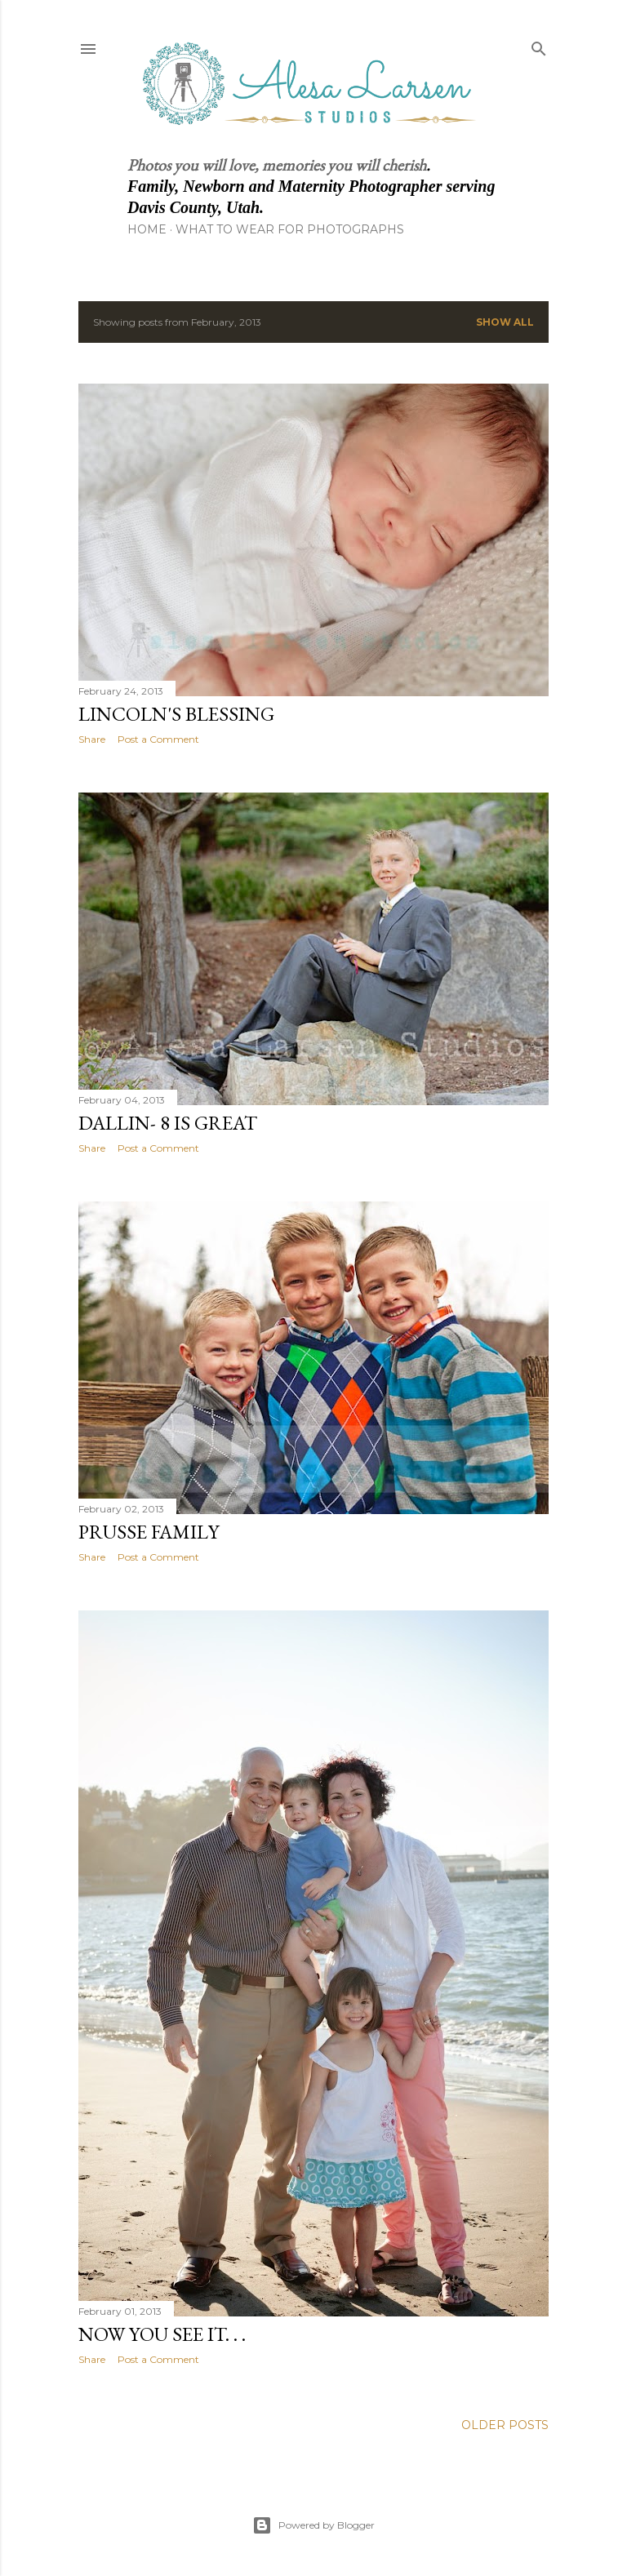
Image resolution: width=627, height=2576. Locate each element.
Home (147, 229)
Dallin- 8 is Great (167, 1122)
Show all (505, 322)
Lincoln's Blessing (176, 713)
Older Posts (505, 2425)
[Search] (539, 45)
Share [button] (91, 739)
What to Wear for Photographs (290, 229)
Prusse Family (148, 1531)
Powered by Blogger (313, 2525)
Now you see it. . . (162, 2334)
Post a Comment (158, 739)
